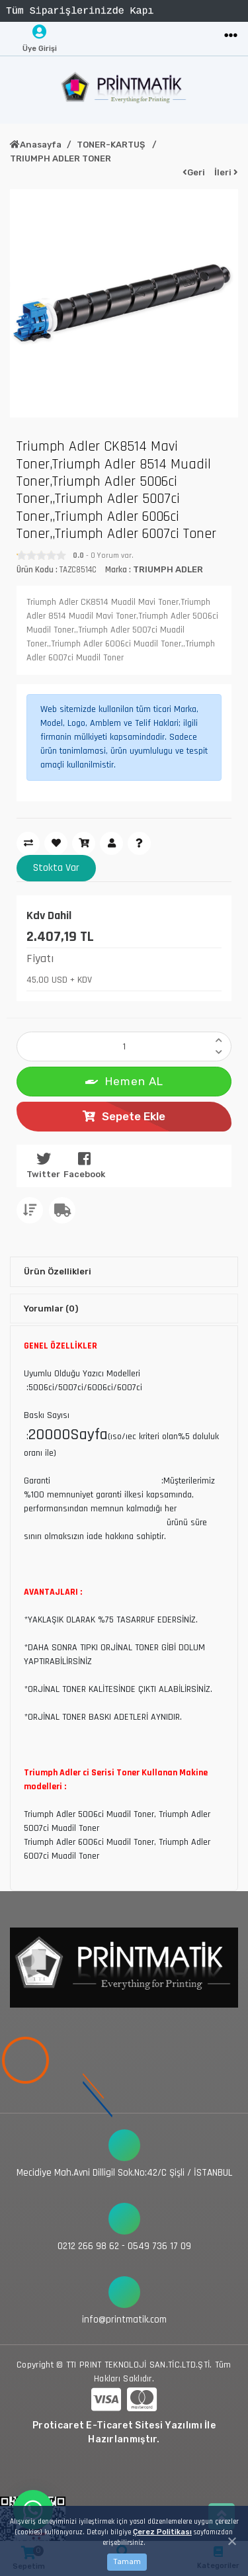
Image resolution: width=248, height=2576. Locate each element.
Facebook (84, 1165)
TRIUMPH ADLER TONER (60, 158)
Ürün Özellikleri (57, 1271)
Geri (194, 172)
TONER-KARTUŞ (112, 145)
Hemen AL (124, 1080)
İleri (226, 172)
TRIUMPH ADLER (168, 569)
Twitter (43, 1165)
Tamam (127, 2561)
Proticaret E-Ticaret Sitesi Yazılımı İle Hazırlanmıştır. (124, 2432)
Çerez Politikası (162, 2532)
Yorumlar (51, 1308)
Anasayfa (36, 145)
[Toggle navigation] (231, 36)
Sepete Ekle (124, 1116)
